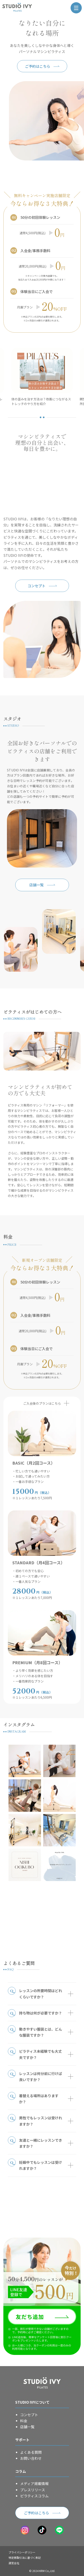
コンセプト (29, 2414)
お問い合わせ (31, 2458)
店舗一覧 (27, 2426)
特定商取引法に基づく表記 (25, 2557)
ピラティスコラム (34, 2495)
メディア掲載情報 (34, 2483)
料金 (23, 2420)
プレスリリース (32, 2489)
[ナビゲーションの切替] (76, 7)
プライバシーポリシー (22, 2552)
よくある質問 (31, 2452)
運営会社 (14, 2563)
